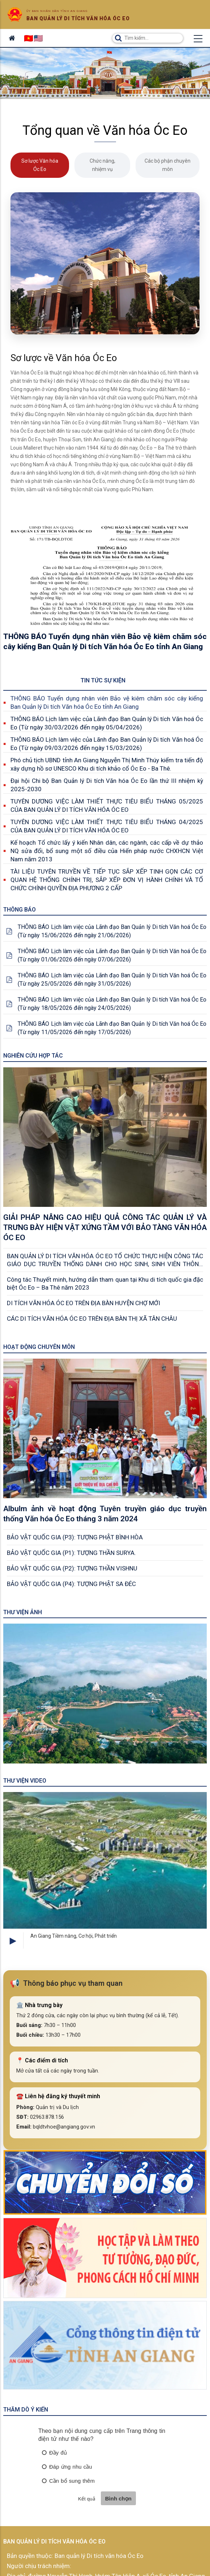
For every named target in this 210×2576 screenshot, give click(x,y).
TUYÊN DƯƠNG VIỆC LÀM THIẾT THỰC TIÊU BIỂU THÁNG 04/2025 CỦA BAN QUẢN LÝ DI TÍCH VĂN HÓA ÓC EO (106, 826)
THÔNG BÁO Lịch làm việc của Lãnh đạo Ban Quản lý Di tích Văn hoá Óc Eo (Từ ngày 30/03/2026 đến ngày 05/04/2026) (106, 723)
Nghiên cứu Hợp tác (33, 1055)
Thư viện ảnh (22, 1612)
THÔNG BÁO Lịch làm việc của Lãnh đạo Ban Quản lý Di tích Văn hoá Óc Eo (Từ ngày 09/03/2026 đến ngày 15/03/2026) (106, 743)
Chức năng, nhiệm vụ (102, 165)
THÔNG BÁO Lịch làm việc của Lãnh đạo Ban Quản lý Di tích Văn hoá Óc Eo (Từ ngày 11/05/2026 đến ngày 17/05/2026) (112, 1028)
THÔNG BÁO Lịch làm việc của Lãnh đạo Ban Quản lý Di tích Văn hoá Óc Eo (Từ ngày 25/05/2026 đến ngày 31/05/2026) (112, 979)
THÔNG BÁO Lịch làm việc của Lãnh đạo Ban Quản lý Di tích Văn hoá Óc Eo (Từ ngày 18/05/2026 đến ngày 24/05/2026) (112, 1003)
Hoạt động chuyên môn (39, 1346)
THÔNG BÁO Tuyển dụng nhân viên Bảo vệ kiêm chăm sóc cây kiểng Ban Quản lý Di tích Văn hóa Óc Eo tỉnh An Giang (106, 702)
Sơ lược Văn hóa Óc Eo (39, 165)
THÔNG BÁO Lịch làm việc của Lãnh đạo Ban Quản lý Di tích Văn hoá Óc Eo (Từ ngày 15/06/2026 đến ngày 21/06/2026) (112, 931)
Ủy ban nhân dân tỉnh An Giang (56, 11)
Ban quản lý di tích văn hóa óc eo (78, 18)
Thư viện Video (24, 1780)
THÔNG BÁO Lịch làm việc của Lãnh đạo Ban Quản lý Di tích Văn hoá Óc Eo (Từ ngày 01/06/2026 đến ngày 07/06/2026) (112, 955)
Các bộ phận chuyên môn (167, 165)
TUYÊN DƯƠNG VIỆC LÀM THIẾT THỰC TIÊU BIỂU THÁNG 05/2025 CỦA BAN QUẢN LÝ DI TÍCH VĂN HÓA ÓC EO (106, 805)
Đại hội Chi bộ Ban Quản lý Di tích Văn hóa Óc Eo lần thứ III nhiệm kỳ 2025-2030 (106, 785)
